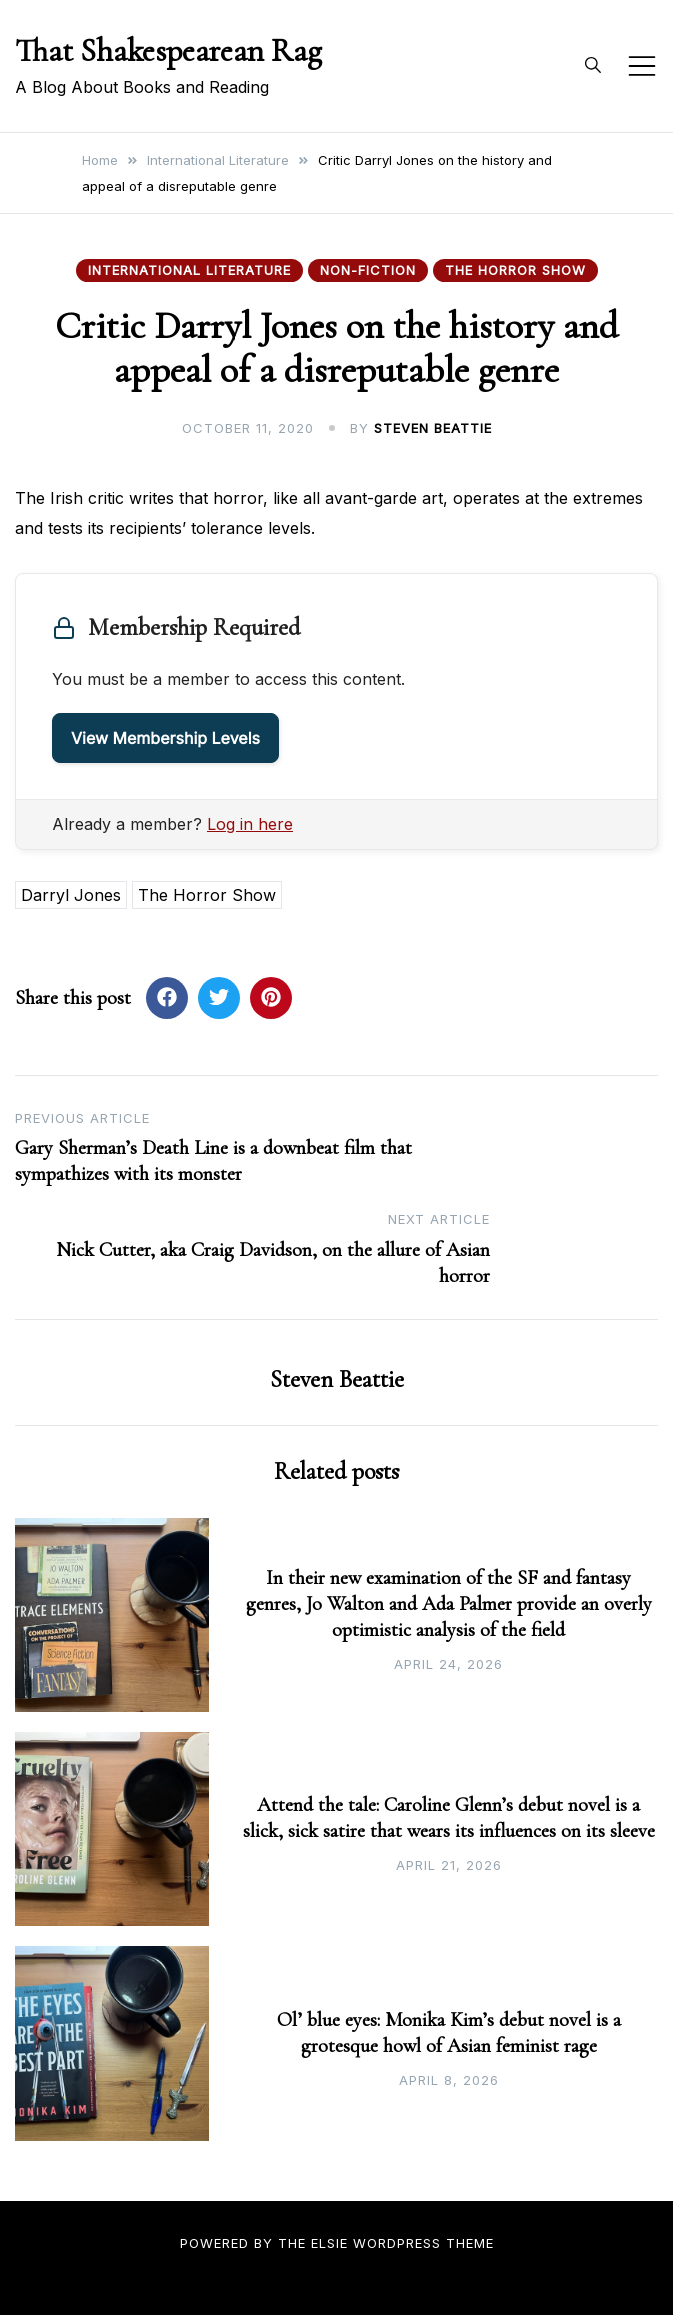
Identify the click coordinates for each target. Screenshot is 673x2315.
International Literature (189, 270)
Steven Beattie (433, 428)
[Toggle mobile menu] (642, 66)
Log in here (250, 824)
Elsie (329, 2243)
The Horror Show (515, 270)
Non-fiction (368, 270)
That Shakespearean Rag (168, 50)
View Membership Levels (165, 738)
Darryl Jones (71, 895)
